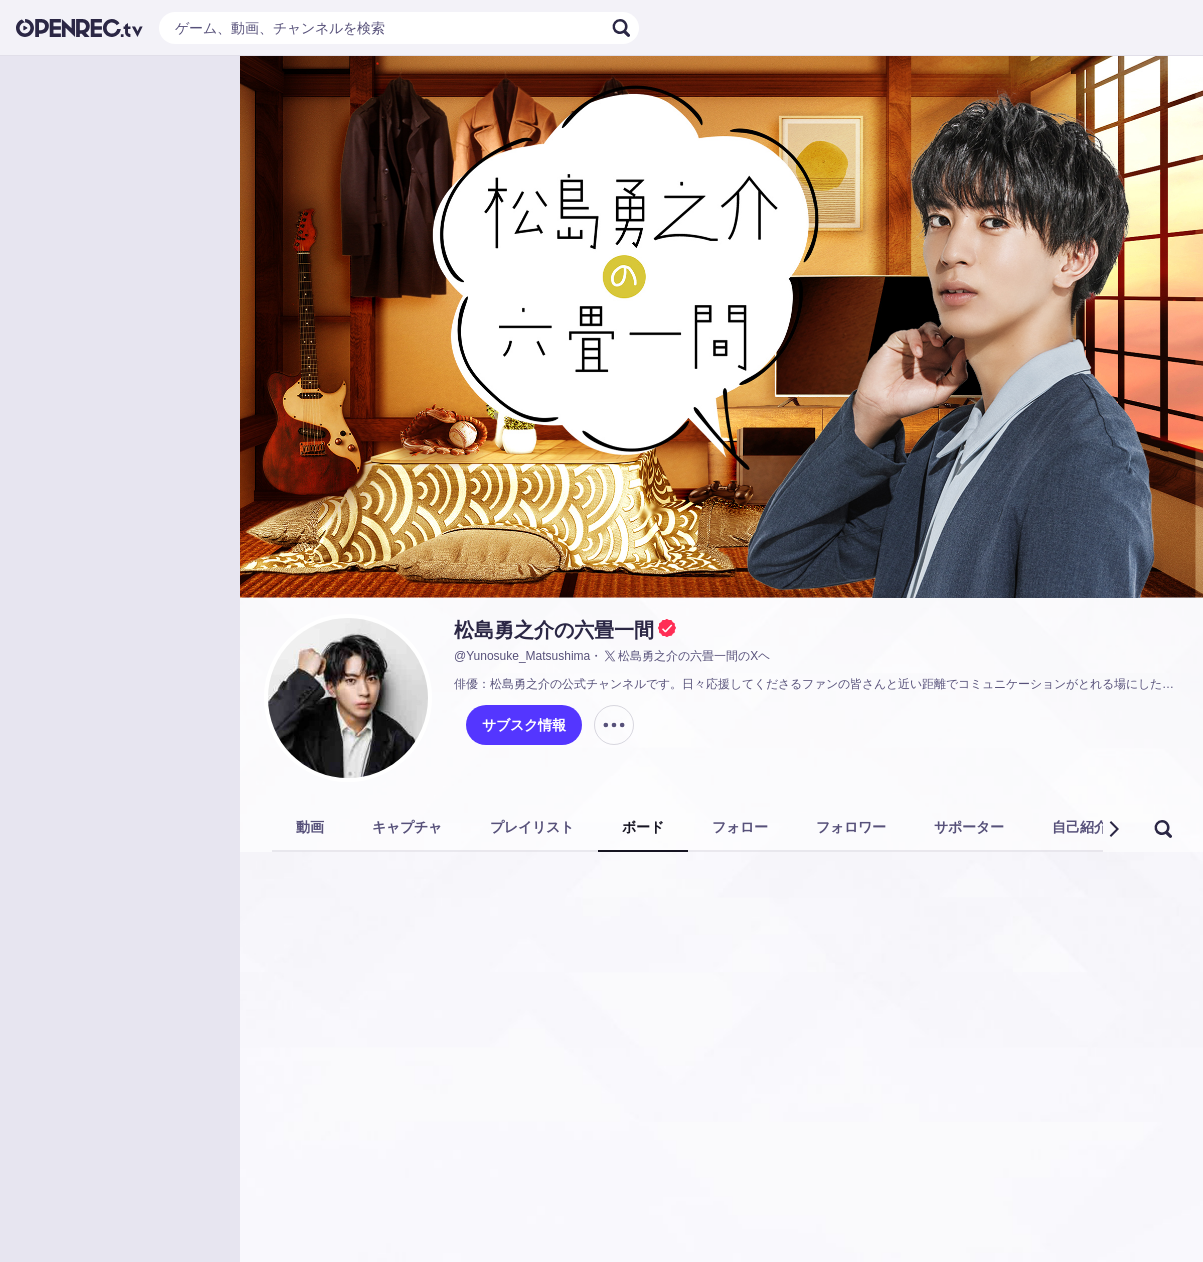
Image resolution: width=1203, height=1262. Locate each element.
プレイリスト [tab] (532, 827)
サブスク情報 (524, 725)
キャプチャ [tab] (407, 827)
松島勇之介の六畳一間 (554, 630)
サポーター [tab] (969, 827)
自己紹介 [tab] (1080, 827)
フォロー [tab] (740, 827)
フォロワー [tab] (851, 827)
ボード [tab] (643, 827)
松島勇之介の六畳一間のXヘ (686, 656)
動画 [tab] (310, 827)
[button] (1113, 829)
